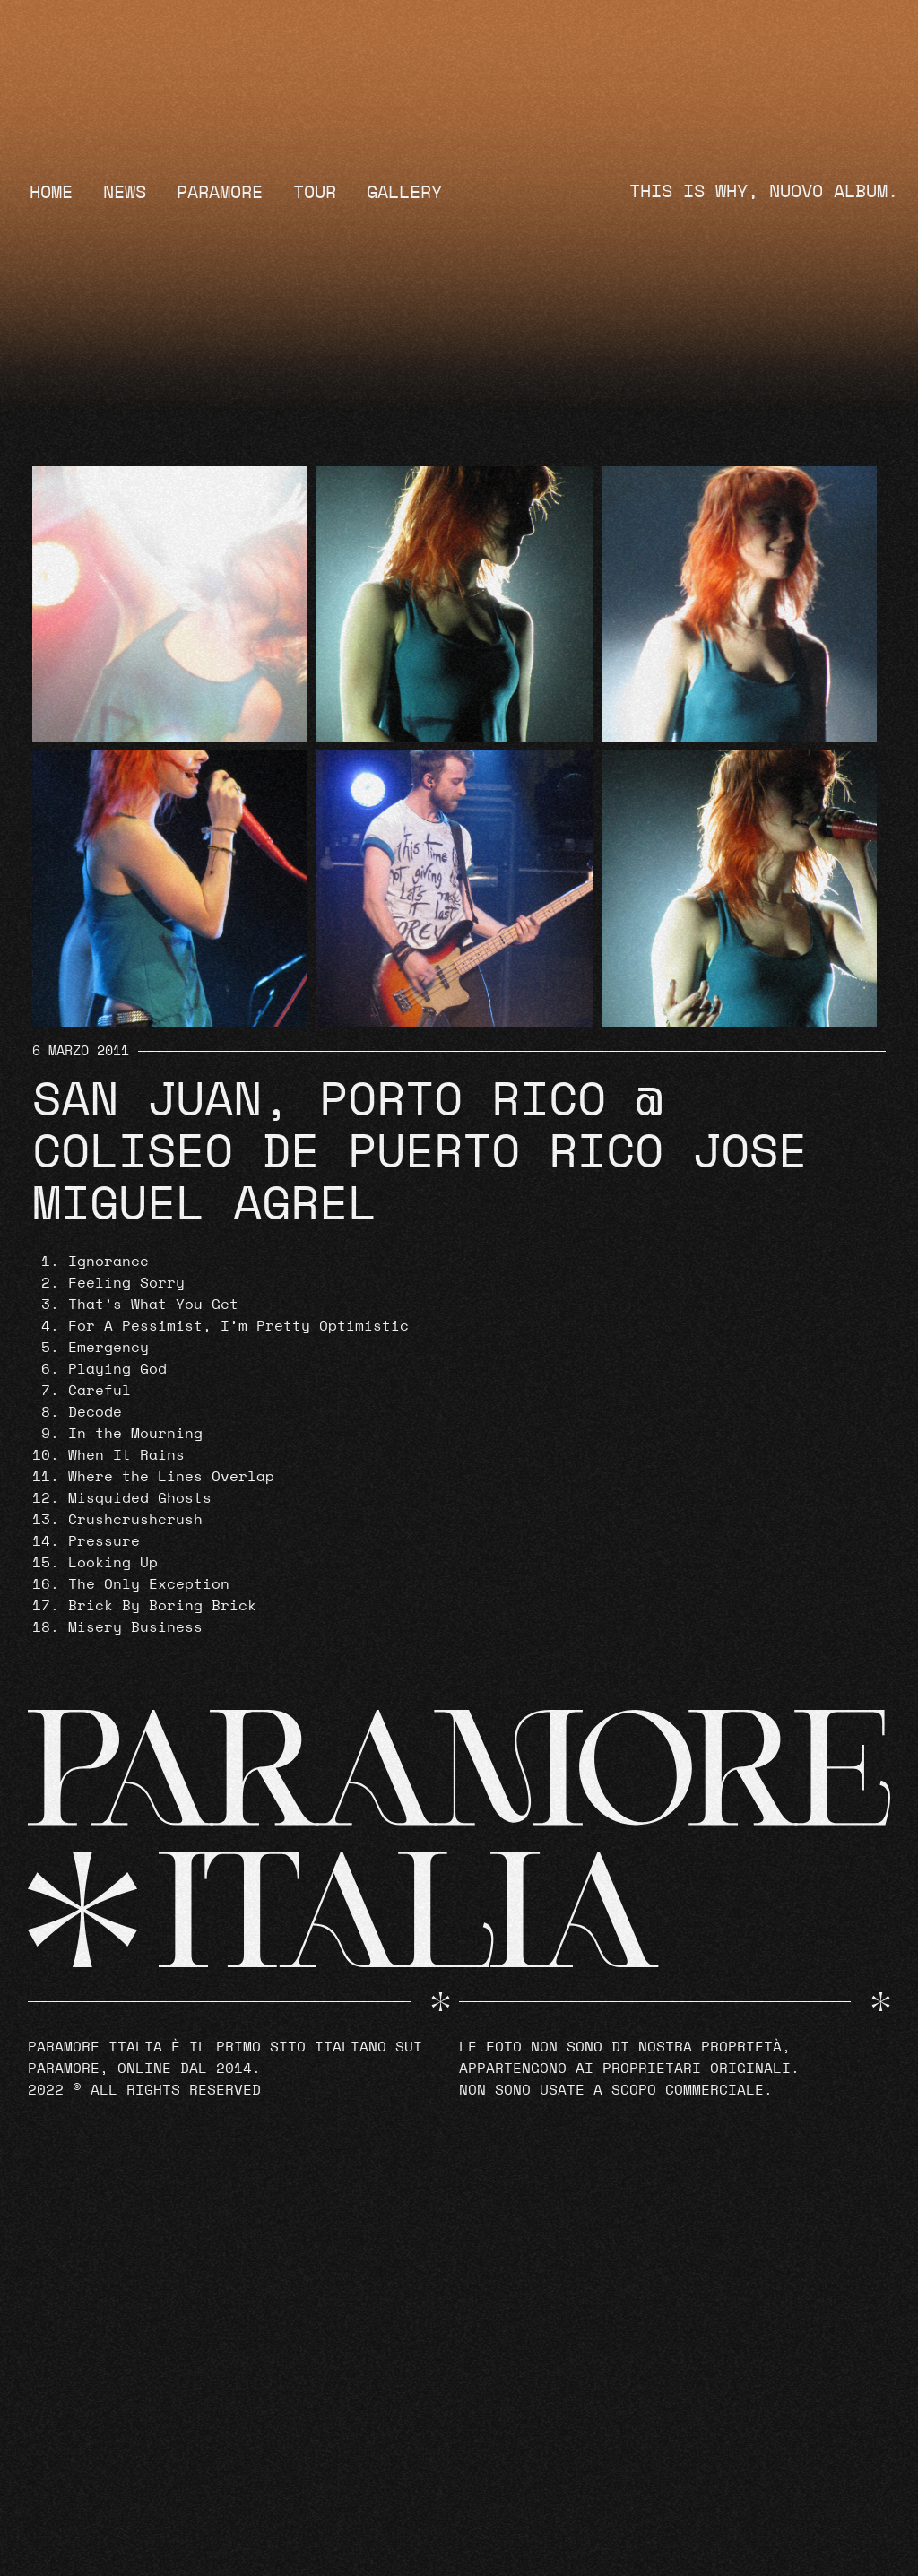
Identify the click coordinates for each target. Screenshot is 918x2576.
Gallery (404, 193)
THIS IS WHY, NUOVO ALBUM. (763, 192)
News (124, 193)
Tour (314, 193)
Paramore (220, 193)
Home (51, 193)
